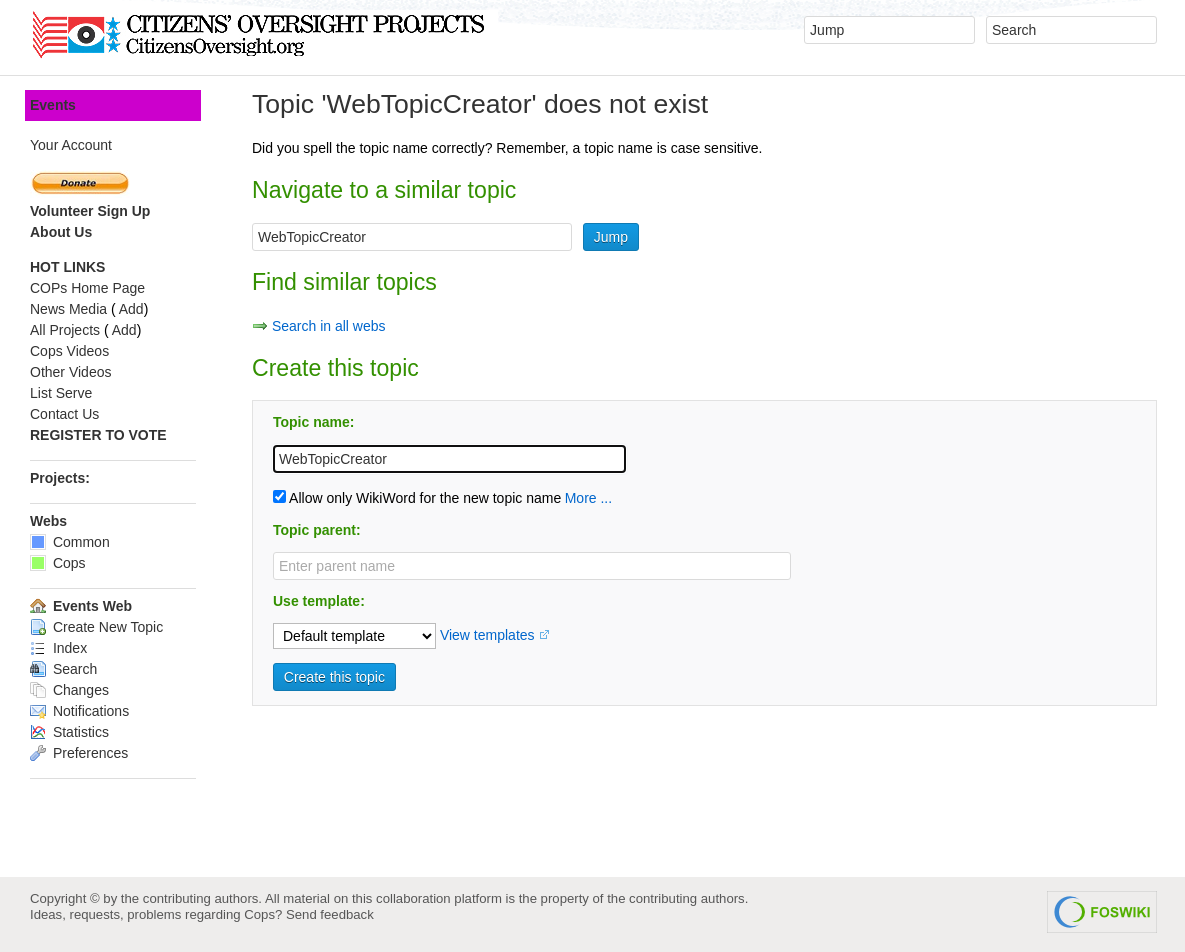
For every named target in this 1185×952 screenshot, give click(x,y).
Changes (69, 690)
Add (131, 309)
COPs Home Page (87, 288)
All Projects (65, 330)
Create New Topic (96, 627)
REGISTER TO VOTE (98, 435)
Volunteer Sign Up (90, 211)
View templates (487, 635)
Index (58, 648)
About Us (61, 232)
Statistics (69, 732)
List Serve (61, 393)
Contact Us (64, 414)
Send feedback (330, 914)
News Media (68, 309)
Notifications (79, 711)
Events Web (81, 606)
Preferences (79, 753)
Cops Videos (69, 351)
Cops (58, 563)
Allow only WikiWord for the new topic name (417, 498)
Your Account (71, 145)
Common (70, 542)
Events (53, 105)
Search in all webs (329, 326)
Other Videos (70, 372)
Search (63, 669)
